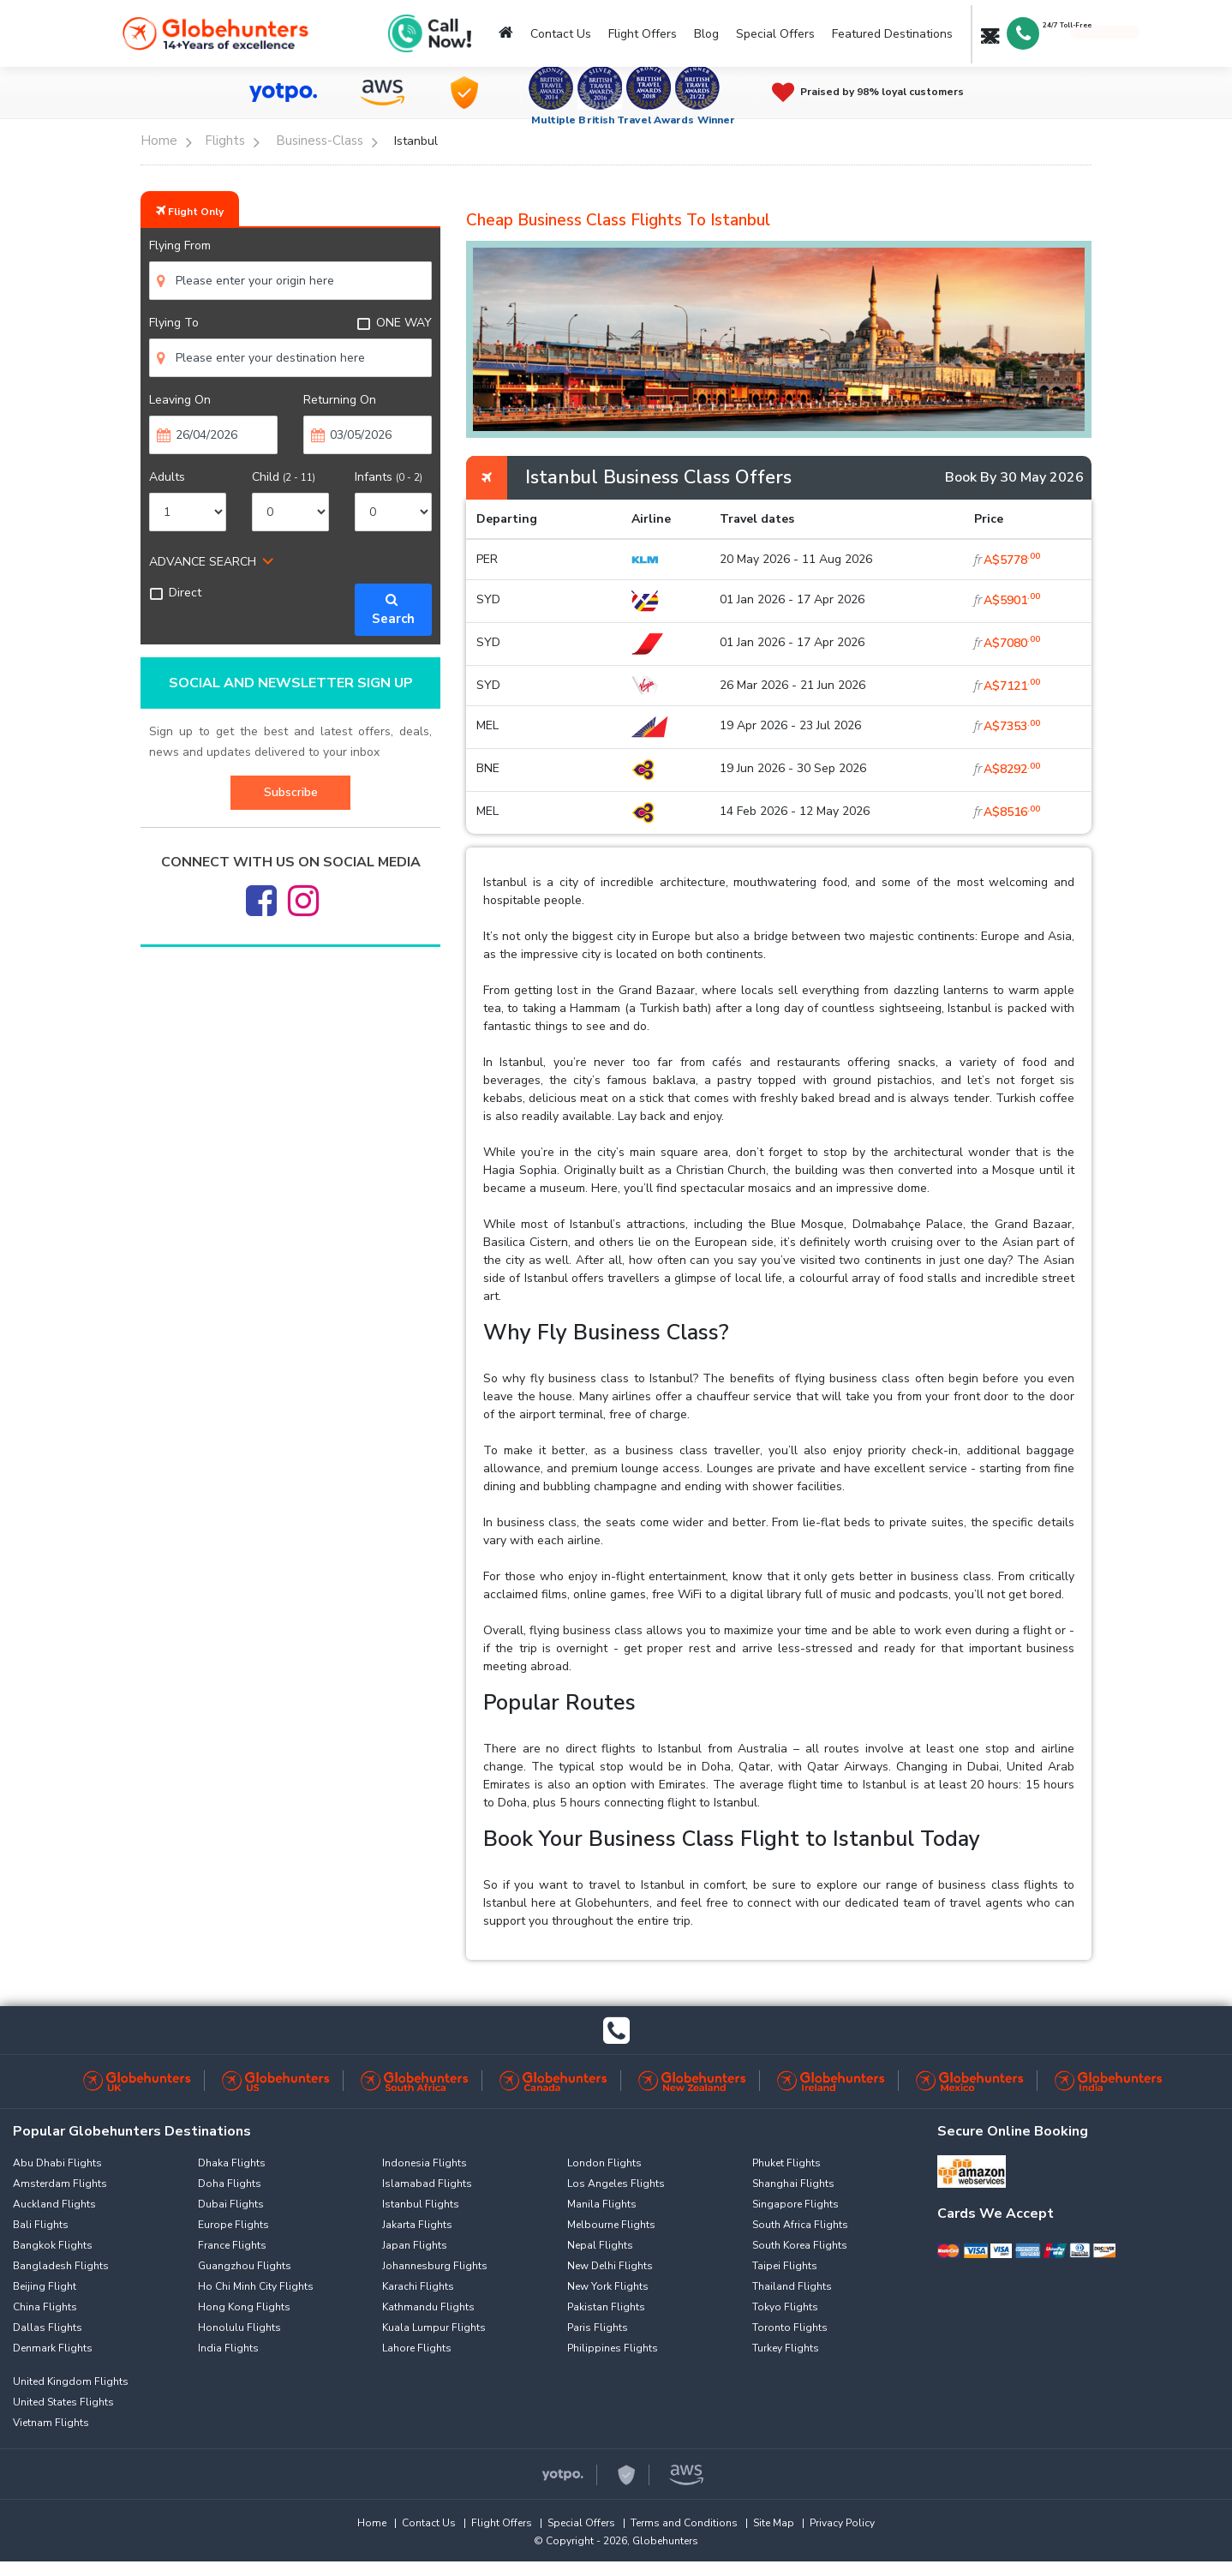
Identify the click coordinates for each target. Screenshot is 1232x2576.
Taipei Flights (784, 2266)
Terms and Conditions (684, 2523)
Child (283, 477)
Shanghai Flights (793, 2183)
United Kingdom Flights (71, 2381)
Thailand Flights (792, 2286)
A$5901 (1007, 600)
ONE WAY (394, 323)
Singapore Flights (795, 2204)
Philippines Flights (612, 2348)
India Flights (228, 2348)
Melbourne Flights (611, 2225)
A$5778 (1007, 560)
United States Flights (63, 2402)
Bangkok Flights (53, 2245)
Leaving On (180, 400)
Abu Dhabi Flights (57, 2163)
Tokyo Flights (785, 2307)
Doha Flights (229, 2183)
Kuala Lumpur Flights (434, 2327)
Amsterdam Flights (60, 2183)
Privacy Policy (842, 2523)
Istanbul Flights (420, 2204)
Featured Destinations (892, 34)
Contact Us (560, 34)
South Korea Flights (799, 2245)
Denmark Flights (53, 2348)
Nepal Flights (600, 2245)
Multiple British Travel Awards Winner (633, 120)
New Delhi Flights (610, 2266)
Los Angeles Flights (616, 2183)
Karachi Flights (418, 2286)
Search (393, 609)
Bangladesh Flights (61, 2266)
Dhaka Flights (232, 2163)
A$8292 (1007, 769)
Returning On (339, 400)
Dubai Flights (231, 2204)
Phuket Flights (786, 2163)
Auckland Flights (54, 2204)
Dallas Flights (47, 2327)
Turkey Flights (785, 2348)
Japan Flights (414, 2245)
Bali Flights (41, 2225)
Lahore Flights (417, 2348)
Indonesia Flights (424, 2163)
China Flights (45, 2307)
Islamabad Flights (427, 2183)
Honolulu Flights (239, 2327)
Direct (175, 592)
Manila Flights (602, 2204)
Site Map (773, 2523)
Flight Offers (642, 34)
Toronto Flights (790, 2327)
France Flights (232, 2245)
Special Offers (775, 34)
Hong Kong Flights (244, 2307)
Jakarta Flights (417, 2225)
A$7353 (1007, 726)
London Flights (604, 2163)
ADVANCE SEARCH (202, 562)
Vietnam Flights (51, 2422)
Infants (388, 477)
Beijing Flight (44, 2286)
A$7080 (1007, 643)
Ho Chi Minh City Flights (256, 2286)
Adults (167, 477)
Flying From (180, 245)
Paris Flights (597, 2327)
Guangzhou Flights (244, 2266)
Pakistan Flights (606, 2307)
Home (371, 2523)
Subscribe (291, 792)
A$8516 (1007, 812)
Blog (706, 34)
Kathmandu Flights (428, 2307)
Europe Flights (233, 2225)
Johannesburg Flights (434, 2266)
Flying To (174, 323)
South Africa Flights (800, 2225)
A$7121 (1007, 686)
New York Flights (608, 2286)
